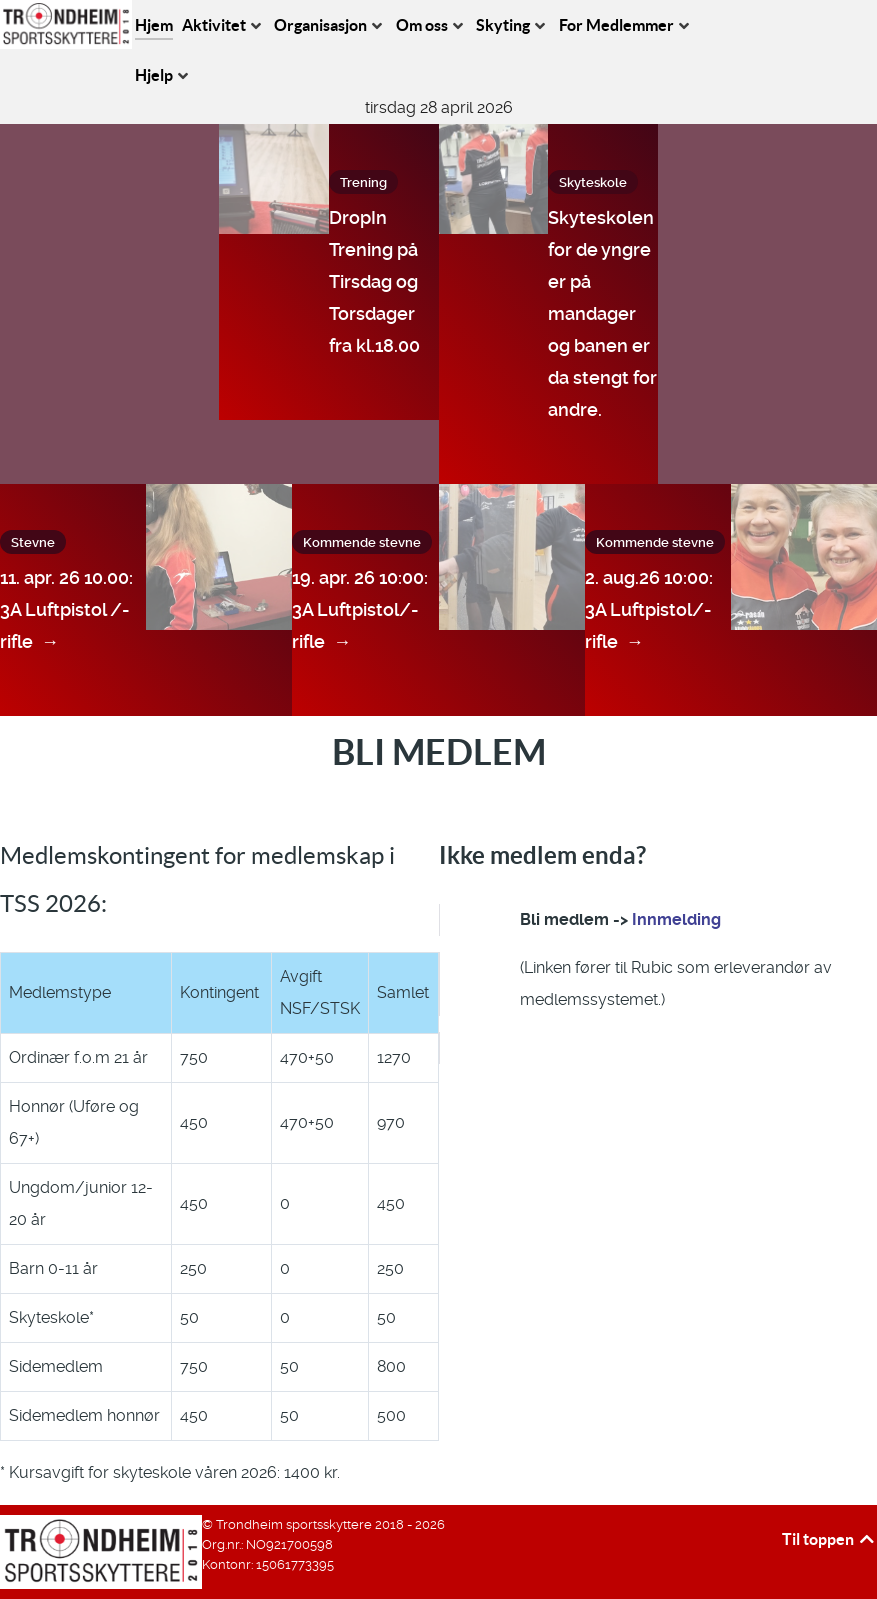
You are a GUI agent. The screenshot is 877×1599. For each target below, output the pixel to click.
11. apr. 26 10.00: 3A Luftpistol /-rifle (66, 612)
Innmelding (676, 919)
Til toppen (829, 1539)
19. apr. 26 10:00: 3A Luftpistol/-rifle (360, 612)
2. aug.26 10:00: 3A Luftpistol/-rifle (649, 612)
